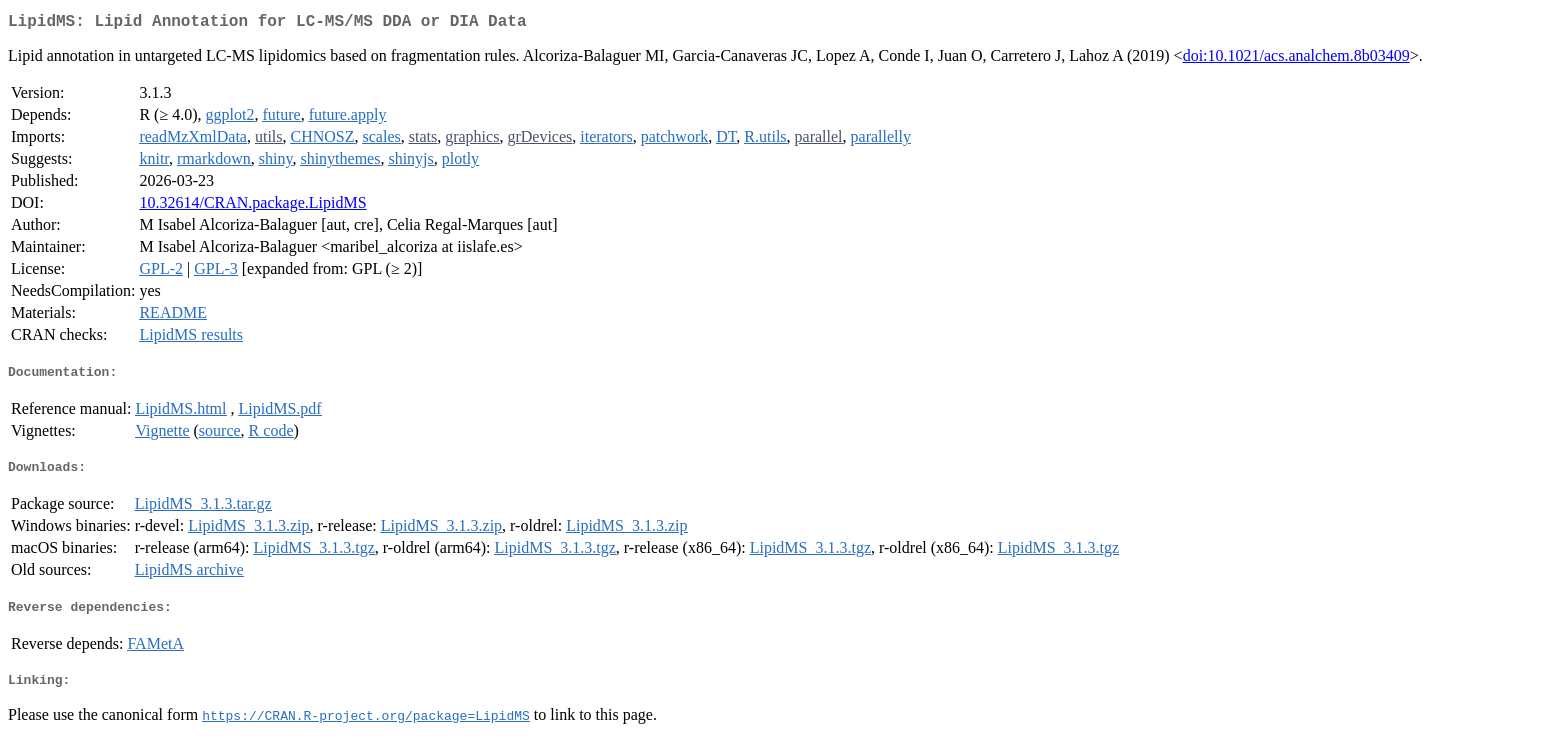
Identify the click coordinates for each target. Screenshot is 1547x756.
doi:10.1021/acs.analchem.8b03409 (1296, 59)
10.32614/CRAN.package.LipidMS (252, 206)
